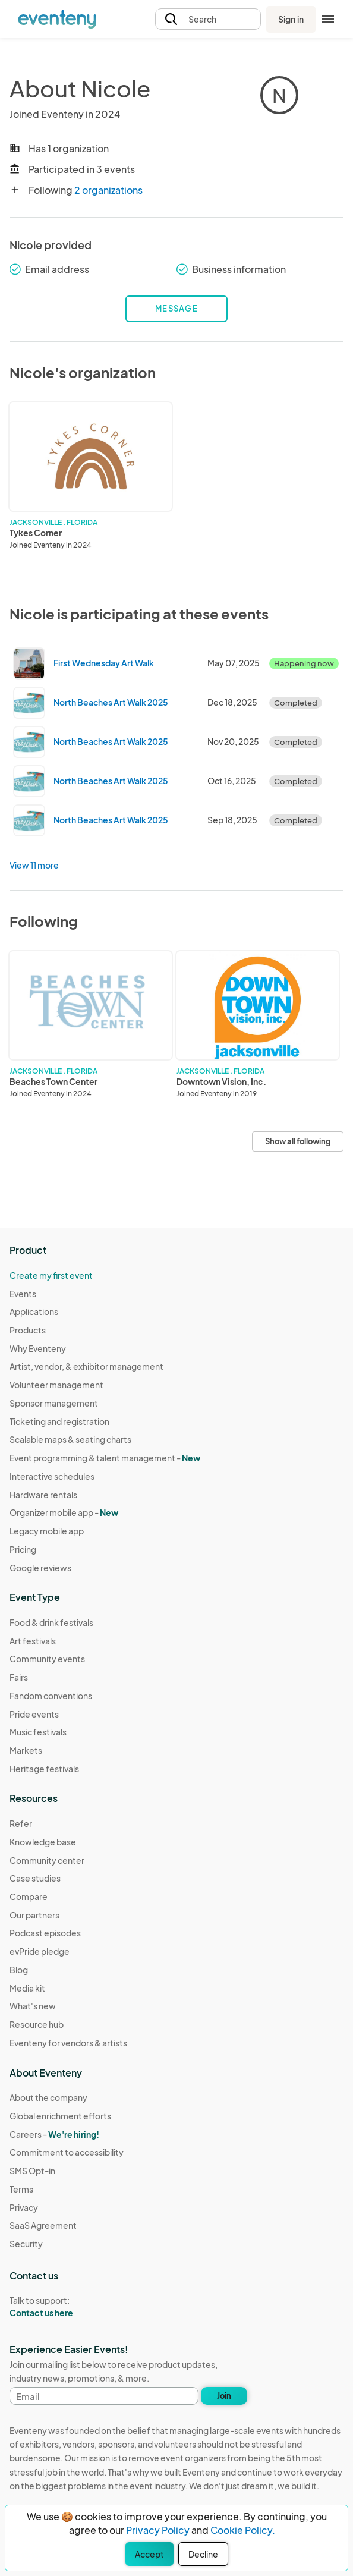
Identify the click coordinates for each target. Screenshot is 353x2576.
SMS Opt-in (32, 2170)
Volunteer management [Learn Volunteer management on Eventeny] (56, 1384)
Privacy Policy (158, 2530)
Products (28, 1330)
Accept (149, 2554)
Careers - (54, 2134)
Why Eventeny (38, 1348)
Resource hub (37, 2024)
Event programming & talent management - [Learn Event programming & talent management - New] (105, 1457)
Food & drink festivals (51, 1622)
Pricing (23, 1549)
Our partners (34, 1915)
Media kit (27, 1988)
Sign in (291, 19)
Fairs (19, 1677)
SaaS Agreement (43, 2225)
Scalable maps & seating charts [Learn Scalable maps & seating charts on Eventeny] (70, 1439)
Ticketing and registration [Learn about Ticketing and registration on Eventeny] (59, 1421)
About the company (48, 2097)
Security (26, 2243)
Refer (21, 1823)
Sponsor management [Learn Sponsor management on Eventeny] (54, 1403)
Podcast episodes (45, 1932)
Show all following (297, 1141)
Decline (203, 2554)
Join (224, 2396)
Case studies (35, 1878)
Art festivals (33, 1640)
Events (23, 1293)
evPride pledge (40, 1951)
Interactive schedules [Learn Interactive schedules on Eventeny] (52, 1476)
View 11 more (34, 865)
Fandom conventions (51, 1695)
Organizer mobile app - (64, 1512)
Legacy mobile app (47, 1531)
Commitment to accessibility (67, 2152)
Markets (26, 1750)
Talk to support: (67, 2307)
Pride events (34, 1714)
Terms (21, 2189)
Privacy (24, 2207)
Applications (34, 1311)
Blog (19, 1969)
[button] (208, 19)
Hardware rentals (43, 1494)
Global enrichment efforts (60, 2116)
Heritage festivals (44, 1768)
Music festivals (38, 1731)
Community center (47, 1860)
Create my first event (51, 1275)
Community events (47, 1658)
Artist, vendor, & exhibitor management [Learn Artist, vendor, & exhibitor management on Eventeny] (86, 1366)
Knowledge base (43, 1841)
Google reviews (40, 1567)
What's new (33, 2006)
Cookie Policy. (242, 2530)
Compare (29, 1896)
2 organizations (108, 190)
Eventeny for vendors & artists (68, 2042)
